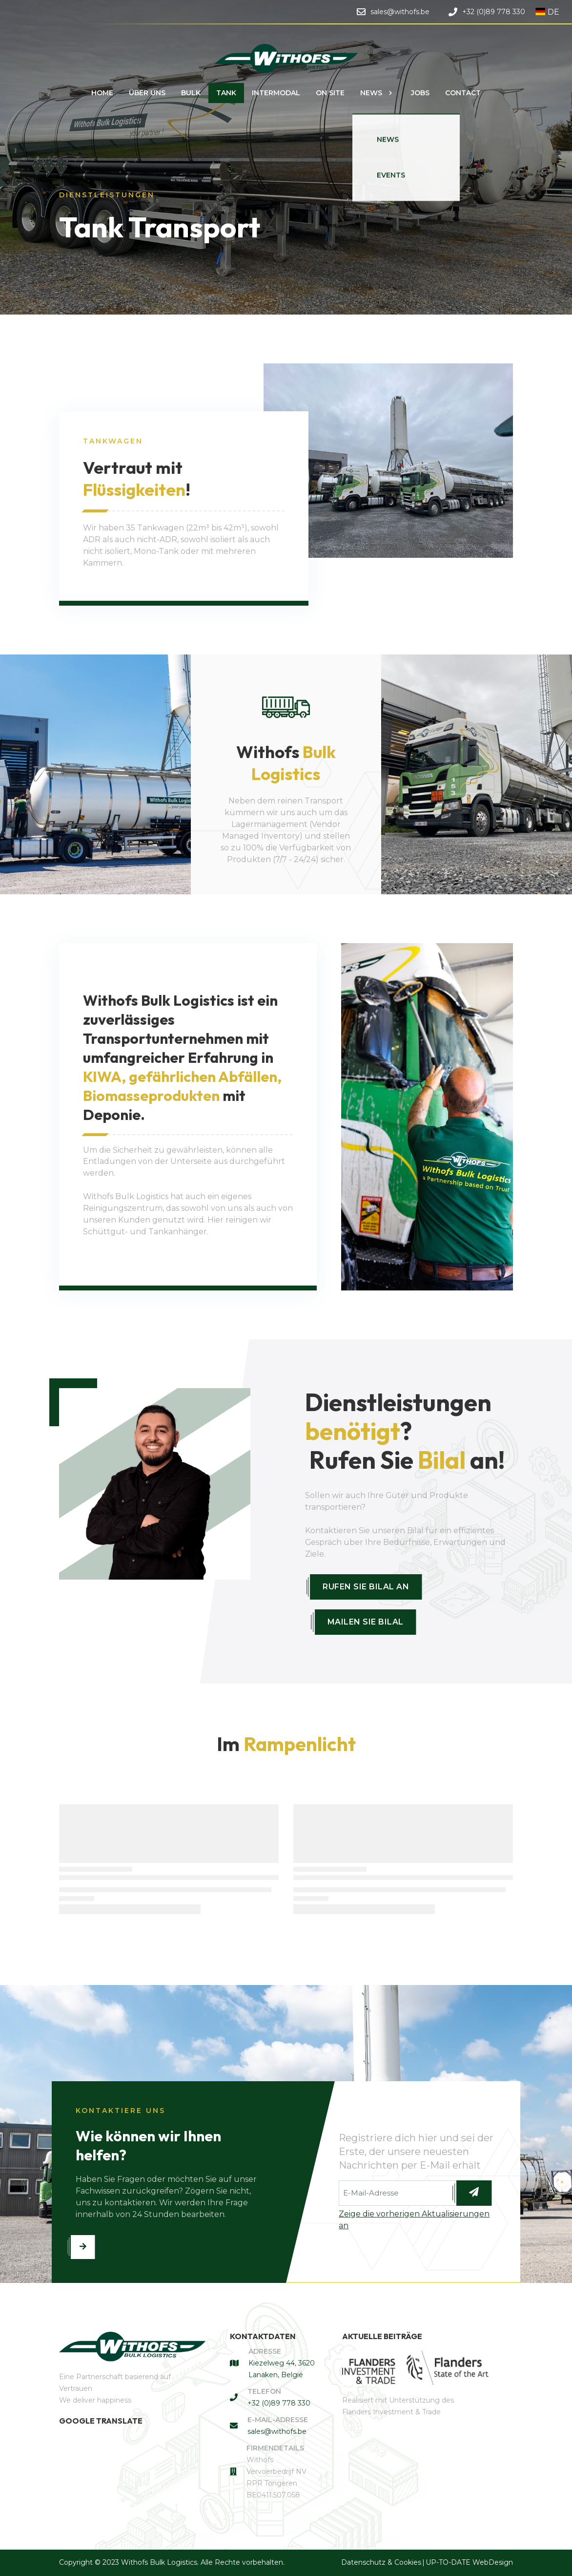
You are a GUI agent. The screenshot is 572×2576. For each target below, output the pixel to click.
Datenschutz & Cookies (381, 2562)
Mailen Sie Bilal (365, 1621)
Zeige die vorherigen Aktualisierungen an (414, 2219)
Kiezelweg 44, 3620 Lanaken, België (281, 2369)
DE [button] (547, 12)
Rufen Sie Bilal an (366, 1586)
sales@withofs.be (276, 2431)
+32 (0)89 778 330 (278, 2403)
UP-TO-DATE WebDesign (469, 2562)
